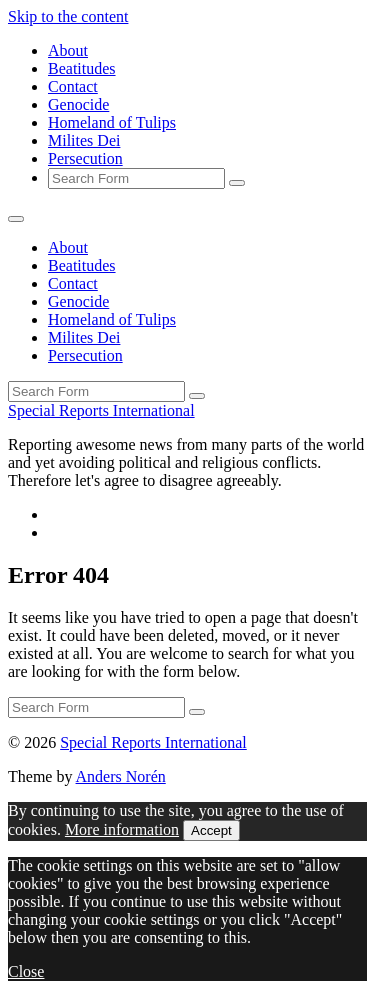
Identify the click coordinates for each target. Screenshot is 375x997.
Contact (73, 86)
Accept (211, 830)
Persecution (85, 158)
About (68, 50)
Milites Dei (84, 140)
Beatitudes (82, 68)
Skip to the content (68, 16)
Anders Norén (121, 776)
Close (26, 971)
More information (122, 829)
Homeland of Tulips (112, 122)
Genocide (78, 104)
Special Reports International (101, 410)
